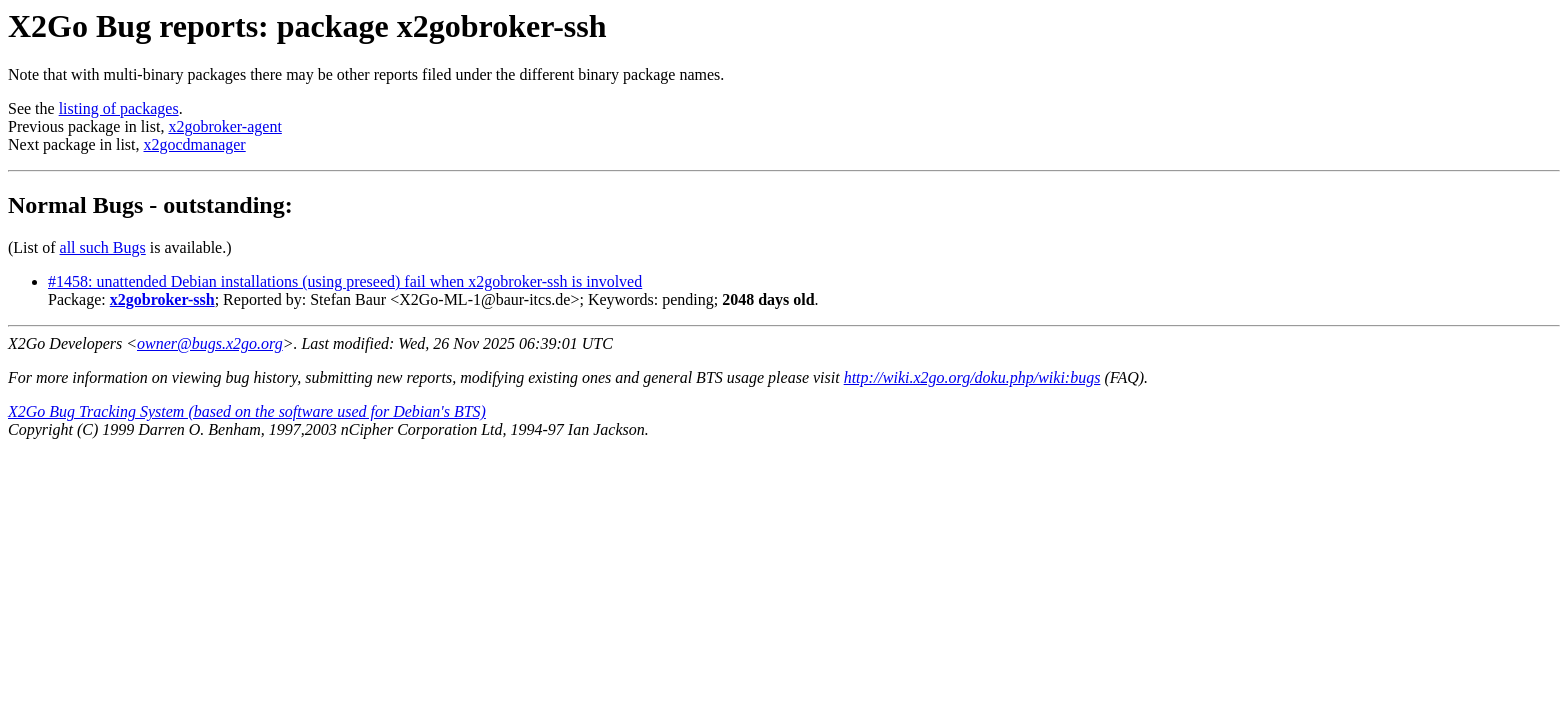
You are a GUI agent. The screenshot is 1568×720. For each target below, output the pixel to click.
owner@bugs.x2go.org (210, 343)
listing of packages (119, 108)
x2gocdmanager (195, 144)
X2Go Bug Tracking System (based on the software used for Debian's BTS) (247, 411)
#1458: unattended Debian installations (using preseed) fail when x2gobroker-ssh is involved (345, 281)
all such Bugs (103, 247)
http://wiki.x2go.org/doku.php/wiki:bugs (972, 377)
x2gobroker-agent (224, 126)
